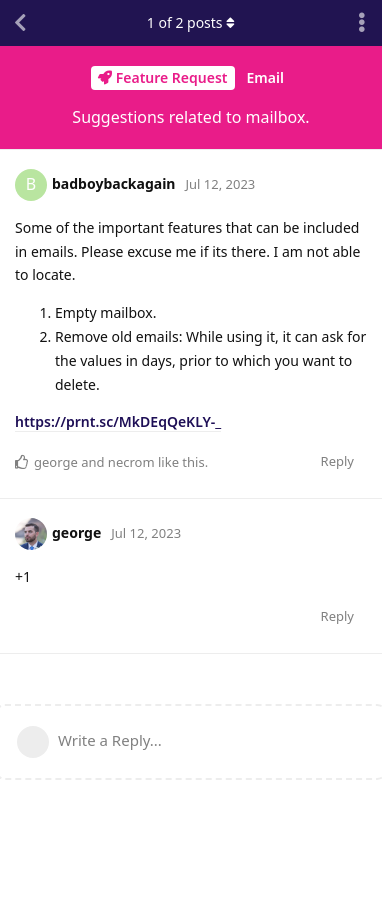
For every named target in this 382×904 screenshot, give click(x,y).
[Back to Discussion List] (20, 23)
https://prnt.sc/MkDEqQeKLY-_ (118, 421)
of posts (191, 22)
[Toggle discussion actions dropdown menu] (362, 23)
